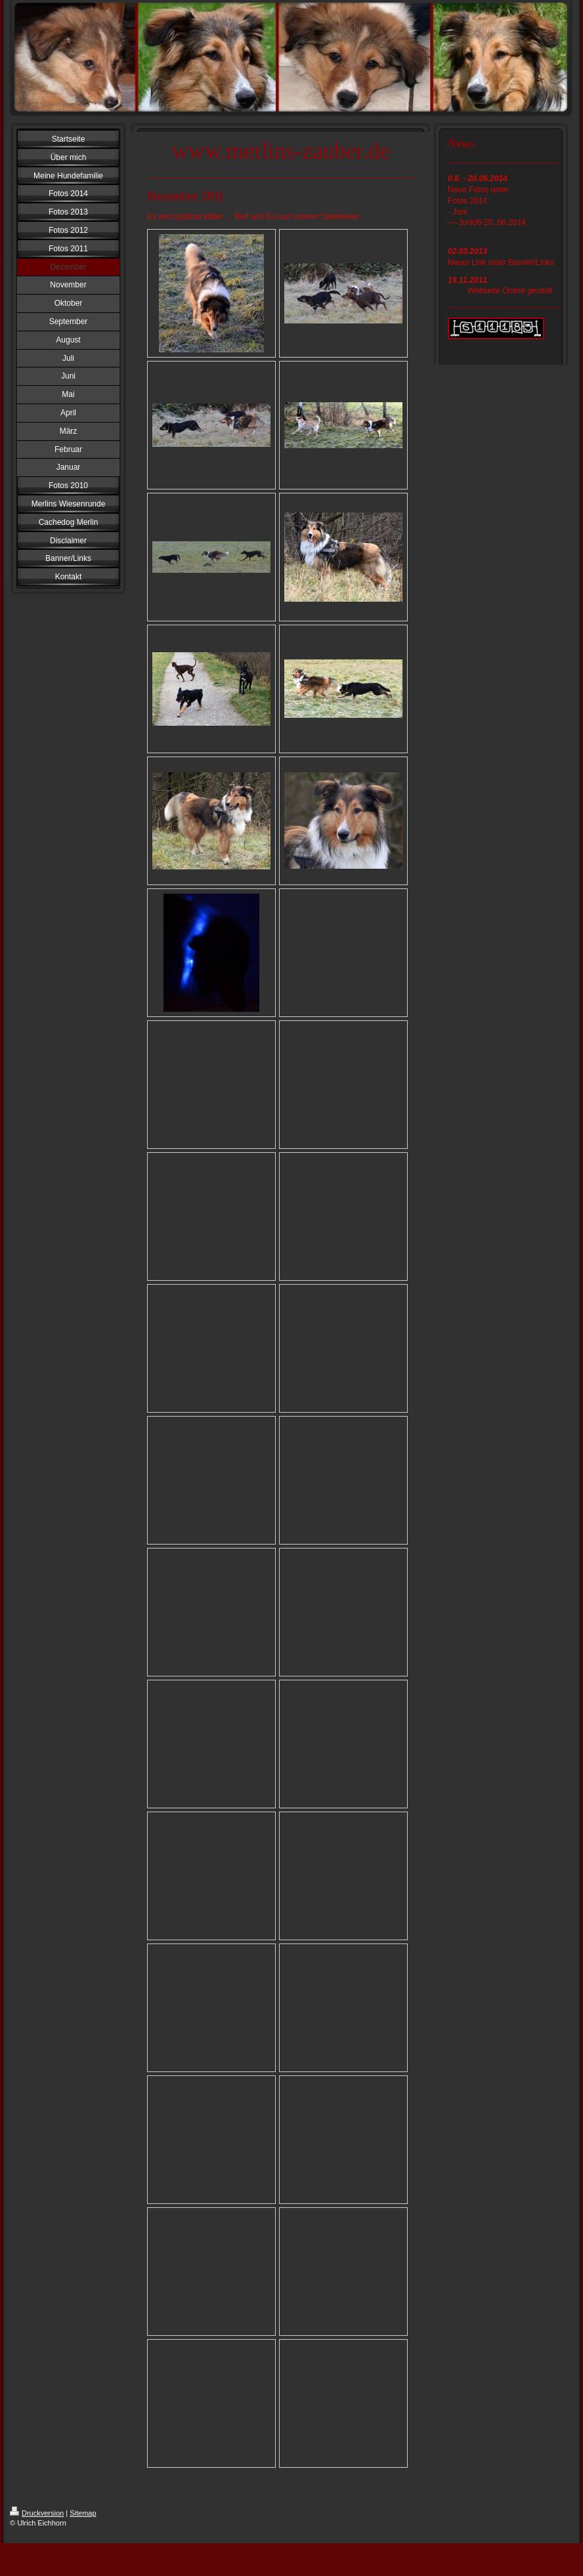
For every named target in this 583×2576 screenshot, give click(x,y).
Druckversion (37, 2513)
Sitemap (83, 2513)
